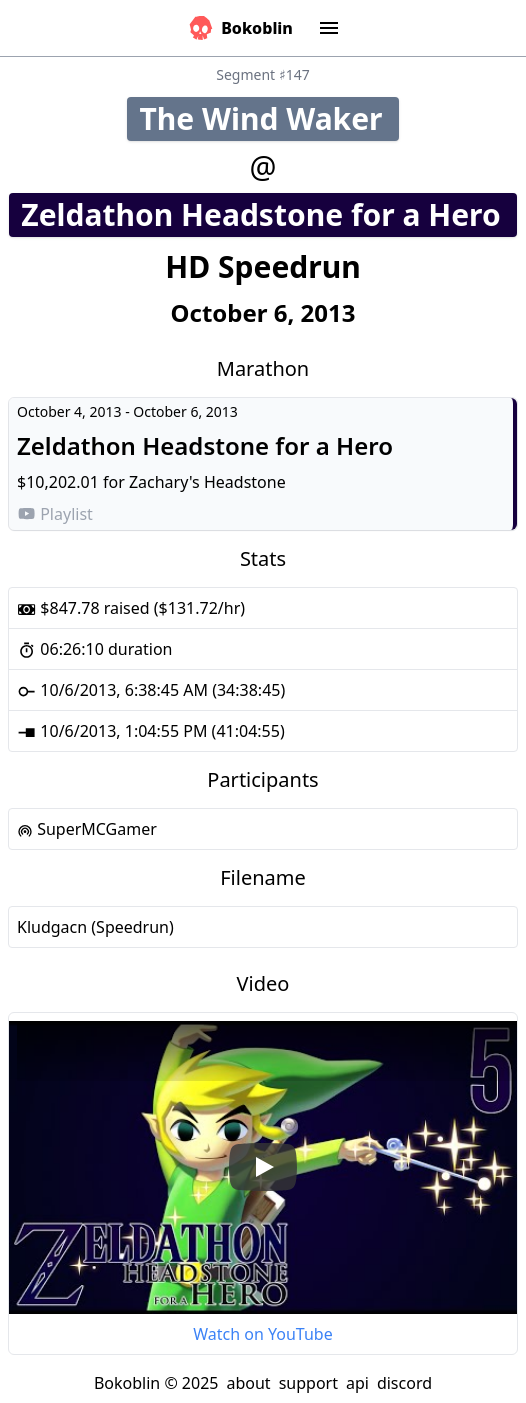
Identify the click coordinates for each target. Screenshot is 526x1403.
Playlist (55, 514)
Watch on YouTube (262, 1334)
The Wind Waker (268, 118)
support (308, 1383)
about (248, 1383)
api (357, 1383)
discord (404, 1383)
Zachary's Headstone (207, 482)
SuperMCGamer (87, 829)
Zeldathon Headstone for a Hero (268, 214)
